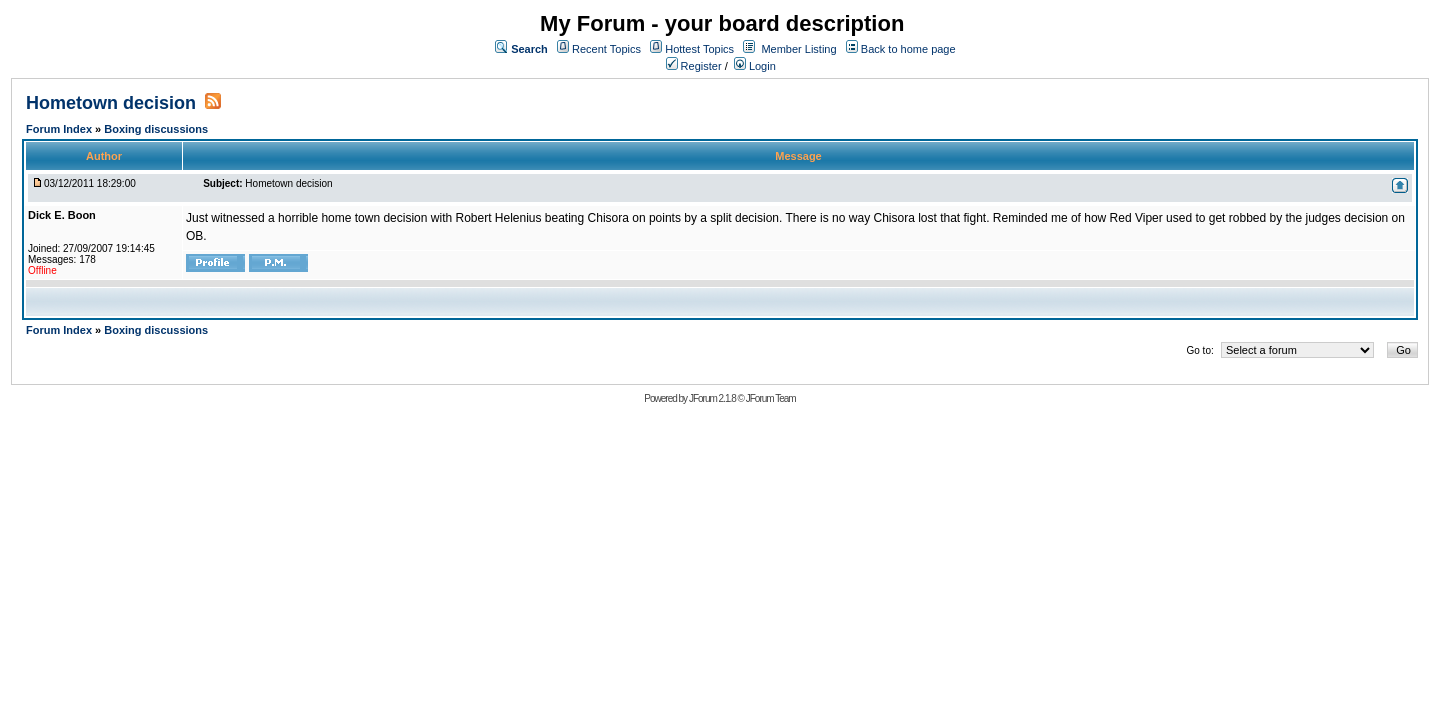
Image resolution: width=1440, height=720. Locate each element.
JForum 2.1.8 (712, 398)
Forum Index (60, 129)
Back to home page (908, 49)
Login (755, 66)
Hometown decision (111, 103)
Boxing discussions (156, 129)
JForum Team (771, 398)
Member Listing (798, 49)
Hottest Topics (699, 49)
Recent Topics (606, 49)
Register (694, 66)
